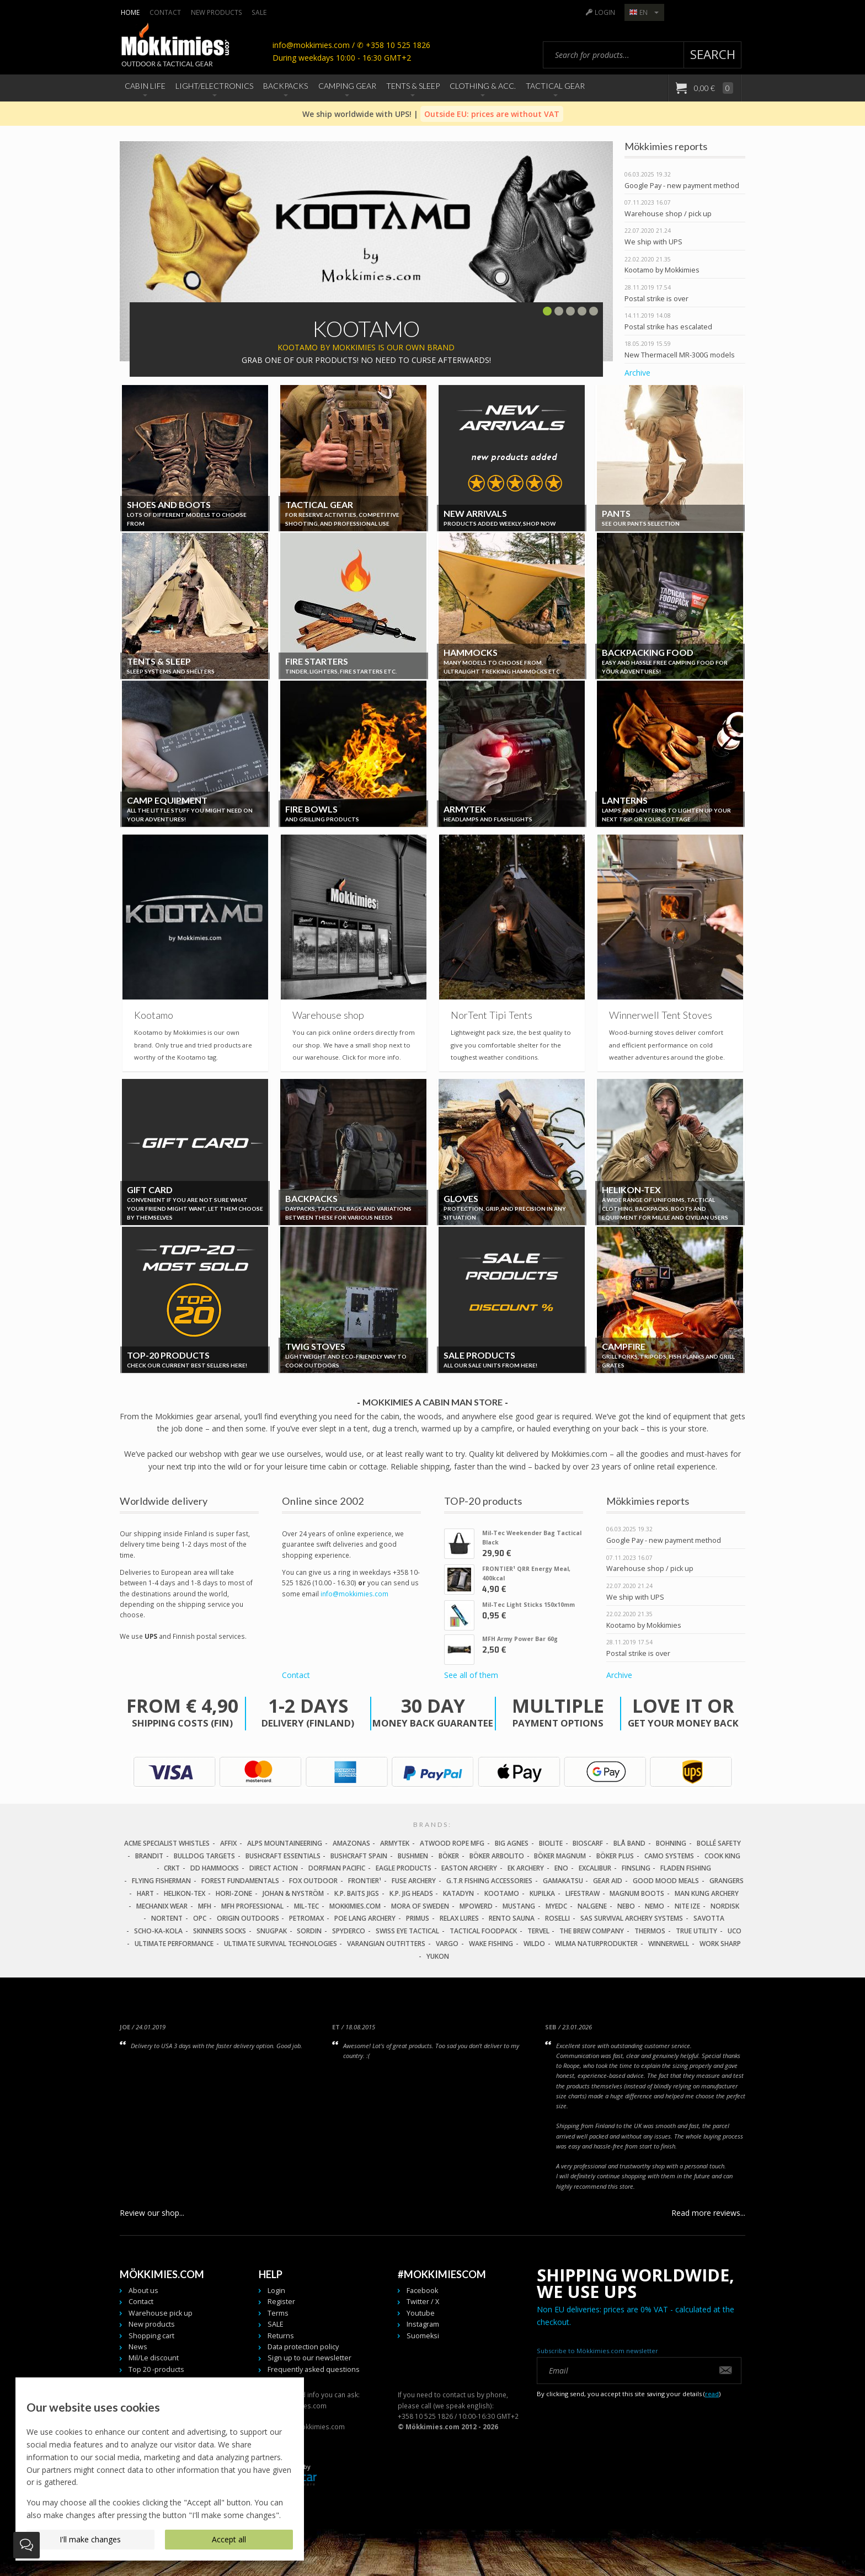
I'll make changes (90, 2539)
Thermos (649, 1931)
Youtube (421, 2313)
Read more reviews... (708, 2213)
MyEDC (556, 1906)
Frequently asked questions (314, 2369)
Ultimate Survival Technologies (280, 1943)
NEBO (626, 1906)
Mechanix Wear (162, 1906)
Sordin (309, 1931)
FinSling (636, 1868)
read (712, 2394)
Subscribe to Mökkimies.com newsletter (597, 2351)
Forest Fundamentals (240, 1880)
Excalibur (595, 1868)
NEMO (654, 1906)
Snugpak (272, 1931)
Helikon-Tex (184, 1893)
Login (605, 12)
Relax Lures (459, 1918)
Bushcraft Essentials (283, 1856)
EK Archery (526, 1868)
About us (143, 2290)
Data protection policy (303, 2346)
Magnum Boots (637, 1893)
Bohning (671, 1843)
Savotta (708, 1918)
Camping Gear (347, 85)
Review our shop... (152, 2213)
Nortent (167, 1918)
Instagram (423, 2324)
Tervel (538, 1931)
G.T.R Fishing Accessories (489, 1880)
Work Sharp (720, 1943)
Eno (561, 1868)
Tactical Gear (555, 85)
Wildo (534, 1943)
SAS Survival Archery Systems (631, 1918)
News (138, 2346)
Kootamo (501, 1893)
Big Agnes (511, 1843)
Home (130, 12)
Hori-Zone (234, 1893)
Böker (449, 1856)
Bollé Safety (719, 1843)
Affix (228, 1843)
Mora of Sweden (420, 1906)
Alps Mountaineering (284, 1843)
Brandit (149, 1856)
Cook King (722, 1856)
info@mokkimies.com (354, 1593)
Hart (145, 1893)
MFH (204, 1906)
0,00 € (712, 88)
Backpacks (285, 85)
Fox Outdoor (313, 1880)
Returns (281, 2335)
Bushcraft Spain (358, 1856)
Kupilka (542, 1893)
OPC (199, 1918)
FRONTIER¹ (364, 1880)
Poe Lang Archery (365, 1918)
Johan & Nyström (293, 1893)
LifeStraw (582, 1893)
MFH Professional (252, 1906)
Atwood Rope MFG (452, 1843)
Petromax (306, 1918)
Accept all (229, 2539)
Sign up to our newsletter (309, 2358)
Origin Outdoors (248, 1918)
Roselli (557, 1918)
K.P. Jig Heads (411, 1893)
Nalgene (592, 1906)
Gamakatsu (563, 1880)
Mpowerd (476, 1906)
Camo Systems (669, 1856)
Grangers (726, 1880)
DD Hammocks (214, 1868)
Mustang (519, 1906)
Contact (165, 12)
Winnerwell (668, 1943)
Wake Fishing (491, 1943)
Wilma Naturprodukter (596, 1943)
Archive (637, 372)
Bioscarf (588, 1843)
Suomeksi (423, 2335)
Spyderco (348, 1931)
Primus (417, 1918)
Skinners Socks (219, 1931)
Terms (278, 2313)
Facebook (422, 2290)
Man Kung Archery (707, 1893)
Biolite (551, 1843)
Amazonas (351, 1843)
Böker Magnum (560, 1856)
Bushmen (413, 1856)
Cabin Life (145, 85)
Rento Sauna (512, 1918)
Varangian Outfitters (386, 1943)
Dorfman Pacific (336, 1868)
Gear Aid (607, 1880)
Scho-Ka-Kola (158, 1931)
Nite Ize (687, 1906)
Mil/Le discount (154, 2358)
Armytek (394, 1843)
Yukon (437, 1956)
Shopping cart (151, 2335)
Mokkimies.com (355, 1906)
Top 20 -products (156, 2369)
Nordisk (725, 1906)
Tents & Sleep (413, 85)
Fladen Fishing (685, 1868)
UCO (734, 1931)
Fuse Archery (414, 1880)
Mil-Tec (306, 1906)
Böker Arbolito (496, 1856)
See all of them (471, 1675)
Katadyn (458, 1893)
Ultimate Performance (174, 1943)
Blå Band (629, 1843)
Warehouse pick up (161, 2313)
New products (216, 12)
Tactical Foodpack (483, 1931)
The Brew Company (591, 1931)
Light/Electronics (214, 85)
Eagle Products (403, 1868)
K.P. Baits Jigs (356, 1893)
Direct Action (273, 1868)
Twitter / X (423, 2301)
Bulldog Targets (204, 1856)
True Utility (696, 1931)
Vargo (447, 1943)
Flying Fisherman (161, 1880)
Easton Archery (469, 1868)
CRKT (172, 1868)
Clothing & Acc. (483, 85)
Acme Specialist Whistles (167, 1843)
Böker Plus (615, 1856)
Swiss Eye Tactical (407, 1931)
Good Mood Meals (666, 1880)
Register (281, 2301)
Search (712, 54)
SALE (259, 12)
